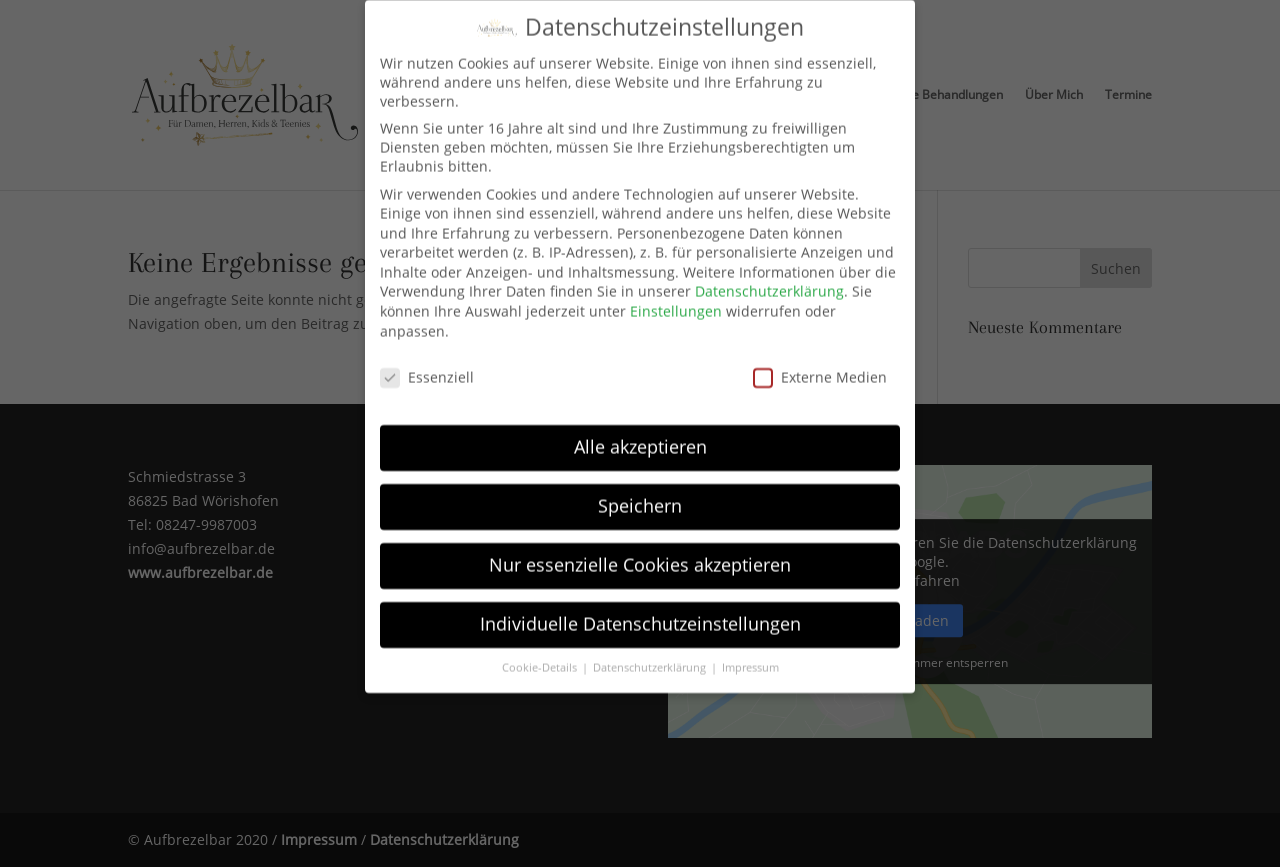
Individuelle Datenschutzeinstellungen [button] (640, 597)
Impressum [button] (750, 640)
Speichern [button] (640, 479)
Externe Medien (820, 349)
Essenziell (427, 349)
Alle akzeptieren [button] (640, 420)
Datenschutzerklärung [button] (651, 640)
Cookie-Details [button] (541, 640)
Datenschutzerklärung (769, 264)
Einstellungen (676, 284)
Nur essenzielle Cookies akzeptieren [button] (640, 538)
